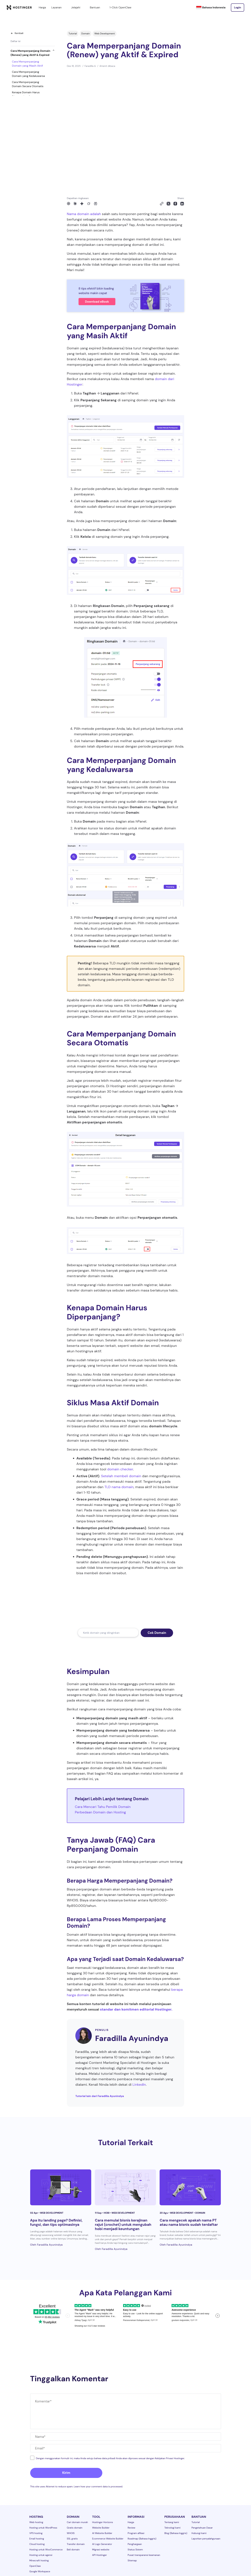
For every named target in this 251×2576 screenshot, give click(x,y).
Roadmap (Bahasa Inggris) (142, 2489)
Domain (85, 33)
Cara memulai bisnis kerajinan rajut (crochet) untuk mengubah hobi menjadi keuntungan (123, 2175)
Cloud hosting (37, 2494)
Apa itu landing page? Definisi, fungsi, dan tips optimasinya (56, 2172)
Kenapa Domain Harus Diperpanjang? (26, 94)
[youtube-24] (206, 2540)
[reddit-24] (213, 2540)
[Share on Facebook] (175, 155)
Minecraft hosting (39, 2511)
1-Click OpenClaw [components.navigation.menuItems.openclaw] (120, 7)
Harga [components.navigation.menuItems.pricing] (42, 7)
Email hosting (36, 2489)
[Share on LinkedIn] (182, 155)
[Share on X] (168, 155)
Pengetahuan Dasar (202, 2478)
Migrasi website (100, 2500)
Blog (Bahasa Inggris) (175, 2483)
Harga (131, 2473)
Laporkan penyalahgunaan (205, 2489)
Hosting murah (37, 2527)
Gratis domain (74, 2478)
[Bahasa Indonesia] (211, 7)
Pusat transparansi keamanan (144, 2505)
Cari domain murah (77, 2473)
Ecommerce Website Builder (107, 2489)
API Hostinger (99, 2505)
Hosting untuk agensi (40, 2505)
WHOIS (71, 2483)
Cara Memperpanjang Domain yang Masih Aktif (27, 63)
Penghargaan (135, 2494)
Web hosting (36, 2473)
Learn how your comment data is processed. (98, 2437)
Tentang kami (171, 2473)
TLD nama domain (119, 1438)
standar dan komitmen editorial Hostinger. (136, 1960)
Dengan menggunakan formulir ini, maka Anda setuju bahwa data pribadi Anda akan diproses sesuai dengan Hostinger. (110, 2408)
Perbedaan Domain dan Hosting (100, 1762)
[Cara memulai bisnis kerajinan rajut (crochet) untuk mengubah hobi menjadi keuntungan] (125, 2138)
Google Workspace (39, 2522)
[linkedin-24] (179, 2540)
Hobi (107, 2163)
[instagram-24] (192, 2540)
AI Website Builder (102, 2483)
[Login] (237, 7)
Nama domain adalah (84, 165)
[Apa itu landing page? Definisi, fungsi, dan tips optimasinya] (60, 2138)
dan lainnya (117, 2549)
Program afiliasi (136, 2483)
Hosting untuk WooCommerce (46, 2500)
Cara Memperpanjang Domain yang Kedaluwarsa (28, 74)
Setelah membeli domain (121, 1427)
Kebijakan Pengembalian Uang (100, 2557)
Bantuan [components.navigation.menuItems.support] (97, 7)
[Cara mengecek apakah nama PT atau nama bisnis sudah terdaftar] (190, 2138)
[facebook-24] (185, 2540)
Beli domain (73, 2500)
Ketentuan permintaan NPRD (45, 2557)
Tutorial (73, 33)
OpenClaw (35, 2516)
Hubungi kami (198, 2483)
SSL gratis (72, 2489)
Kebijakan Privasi (164, 2408)
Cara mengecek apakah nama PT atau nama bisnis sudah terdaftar (189, 2172)
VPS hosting (35, 2483)
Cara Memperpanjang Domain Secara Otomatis (27, 84)
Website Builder (100, 2478)
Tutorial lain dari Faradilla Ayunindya (99, 2046)
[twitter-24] (199, 2540)
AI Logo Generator (102, 2494)
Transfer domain (76, 2494)
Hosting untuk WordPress (43, 2478)
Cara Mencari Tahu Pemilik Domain (103, 1757)
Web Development (104, 33)
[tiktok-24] (220, 2540)
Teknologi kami (172, 2478)
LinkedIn (139, 2035)
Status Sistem (135, 2500)
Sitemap (132, 2511)
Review (131, 2478)
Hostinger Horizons (102, 2473)
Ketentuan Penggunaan (132, 2557)
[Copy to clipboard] (162, 155)
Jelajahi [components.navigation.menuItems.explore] (77, 7)
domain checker (120, 1420)
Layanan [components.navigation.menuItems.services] (58, 7)
